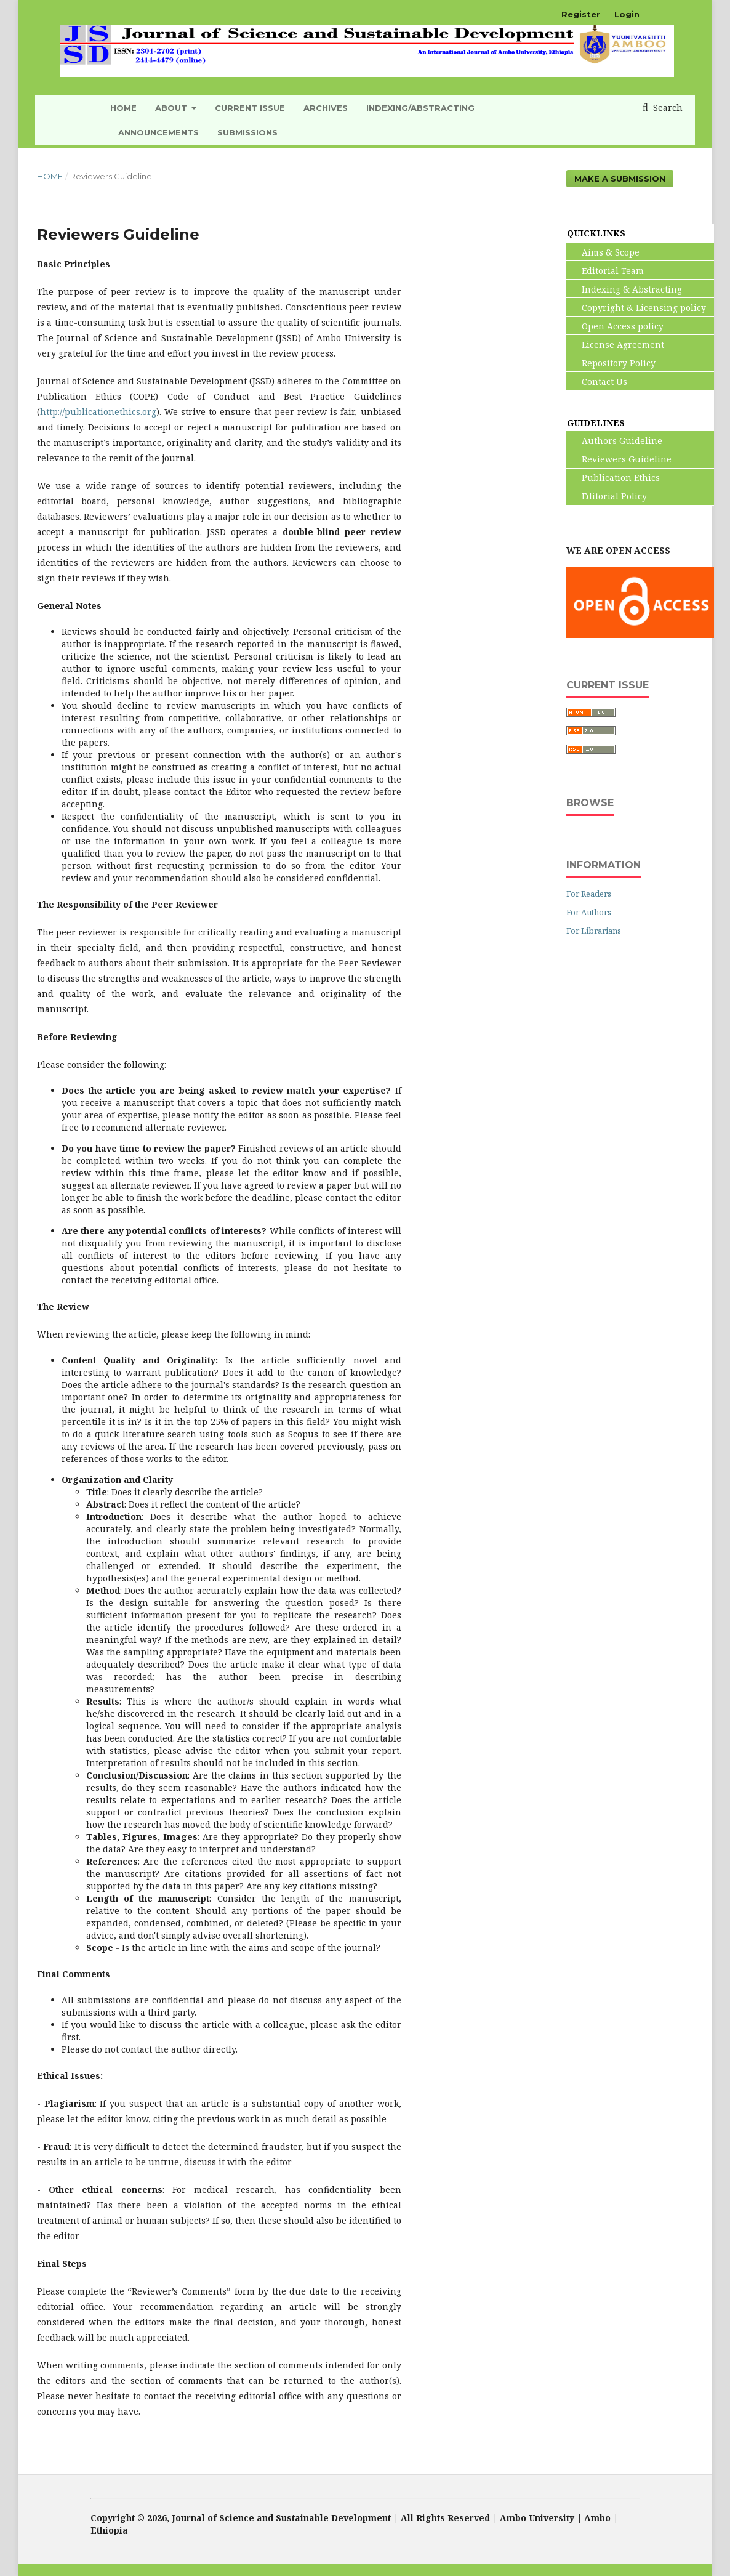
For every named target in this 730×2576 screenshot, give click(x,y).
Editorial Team (605, 271)
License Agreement (615, 344)
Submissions (247, 132)
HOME (123, 108)
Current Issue (250, 108)
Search (667, 107)
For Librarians (593, 930)
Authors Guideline (614, 440)
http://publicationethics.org (98, 412)
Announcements (158, 132)
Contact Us (597, 381)
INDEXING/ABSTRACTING (420, 108)
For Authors (588, 912)
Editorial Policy (607, 496)
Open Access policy (615, 326)
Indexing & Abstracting (624, 289)
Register (580, 14)
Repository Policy (611, 363)
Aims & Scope (603, 252)
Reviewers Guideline (619, 459)
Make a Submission (619, 179)
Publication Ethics (613, 477)
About (172, 108)
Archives (325, 108)
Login (627, 14)
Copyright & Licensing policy (636, 307)
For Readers (588, 893)
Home (50, 176)
